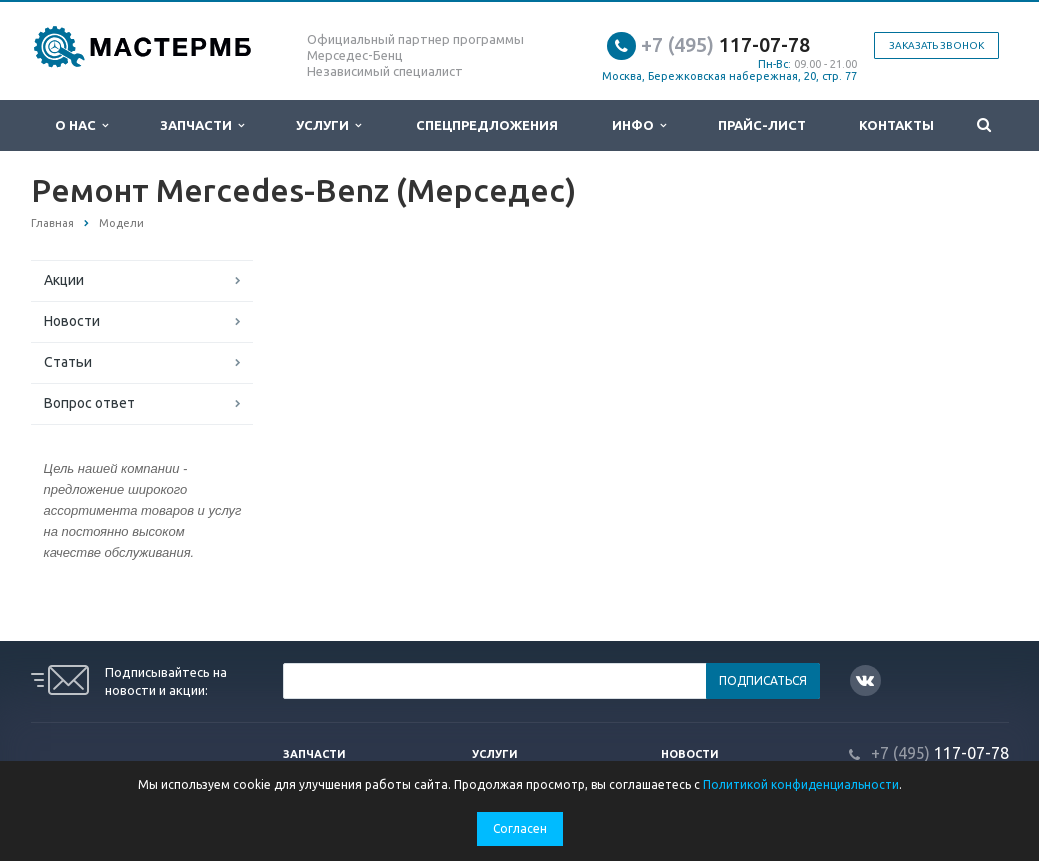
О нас (81, 125)
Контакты (896, 125)
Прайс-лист (762, 125)
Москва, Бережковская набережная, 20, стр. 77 (729, 76)
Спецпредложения (487, 125)
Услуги (328, 125)
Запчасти (202, 125)
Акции (64, 280)
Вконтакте (865, 679)
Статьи (68, 362)
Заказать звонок (936, 45)
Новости (72, 321)
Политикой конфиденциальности (801, 784)
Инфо (639, 125)
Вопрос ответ (89, 403)
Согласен (520, 828)
